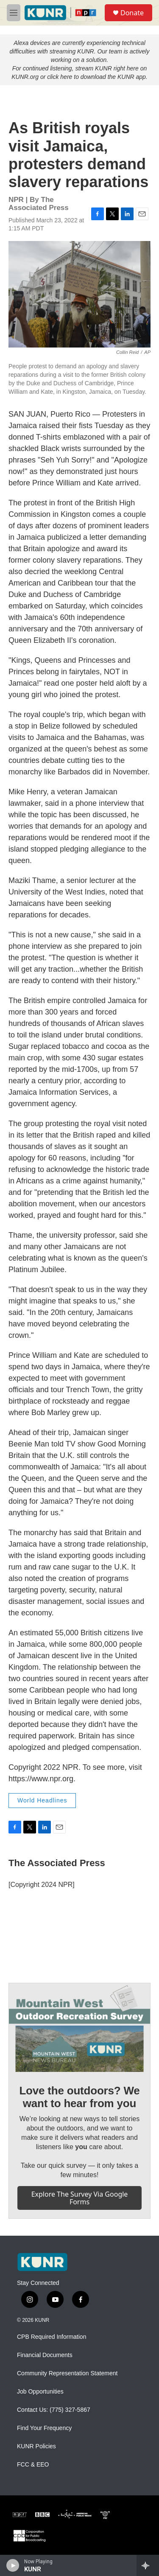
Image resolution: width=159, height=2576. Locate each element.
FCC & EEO (33, 2464)
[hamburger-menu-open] (13, 12)
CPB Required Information (51, 2337)
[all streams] (148, 2565)
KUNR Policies (36, 2446)
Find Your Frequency (44, 2428)
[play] (13, 2565)
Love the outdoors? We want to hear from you (79, 2097)
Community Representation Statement (67, 2373)
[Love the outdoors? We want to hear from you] (79, 2027)
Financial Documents (45, 2355)
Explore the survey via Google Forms (79, 2197)
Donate (132, 13)
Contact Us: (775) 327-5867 (53, 2410)
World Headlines (42, 1800)
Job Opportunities (40, 2391)
